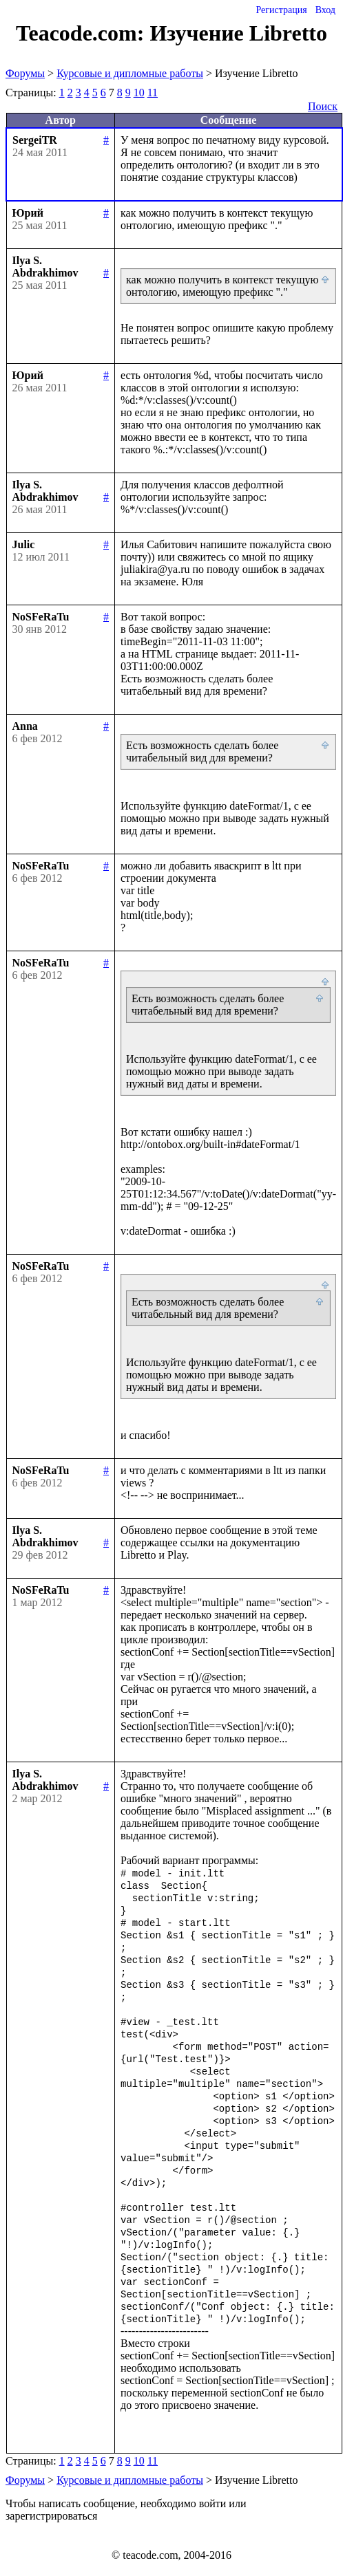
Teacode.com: (82, 33)
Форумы (25, 73)
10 (139, 92)
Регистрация (281, 10)
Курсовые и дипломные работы (129, 73)
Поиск (322, 106)
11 (152, 92)
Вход (325, 10)
